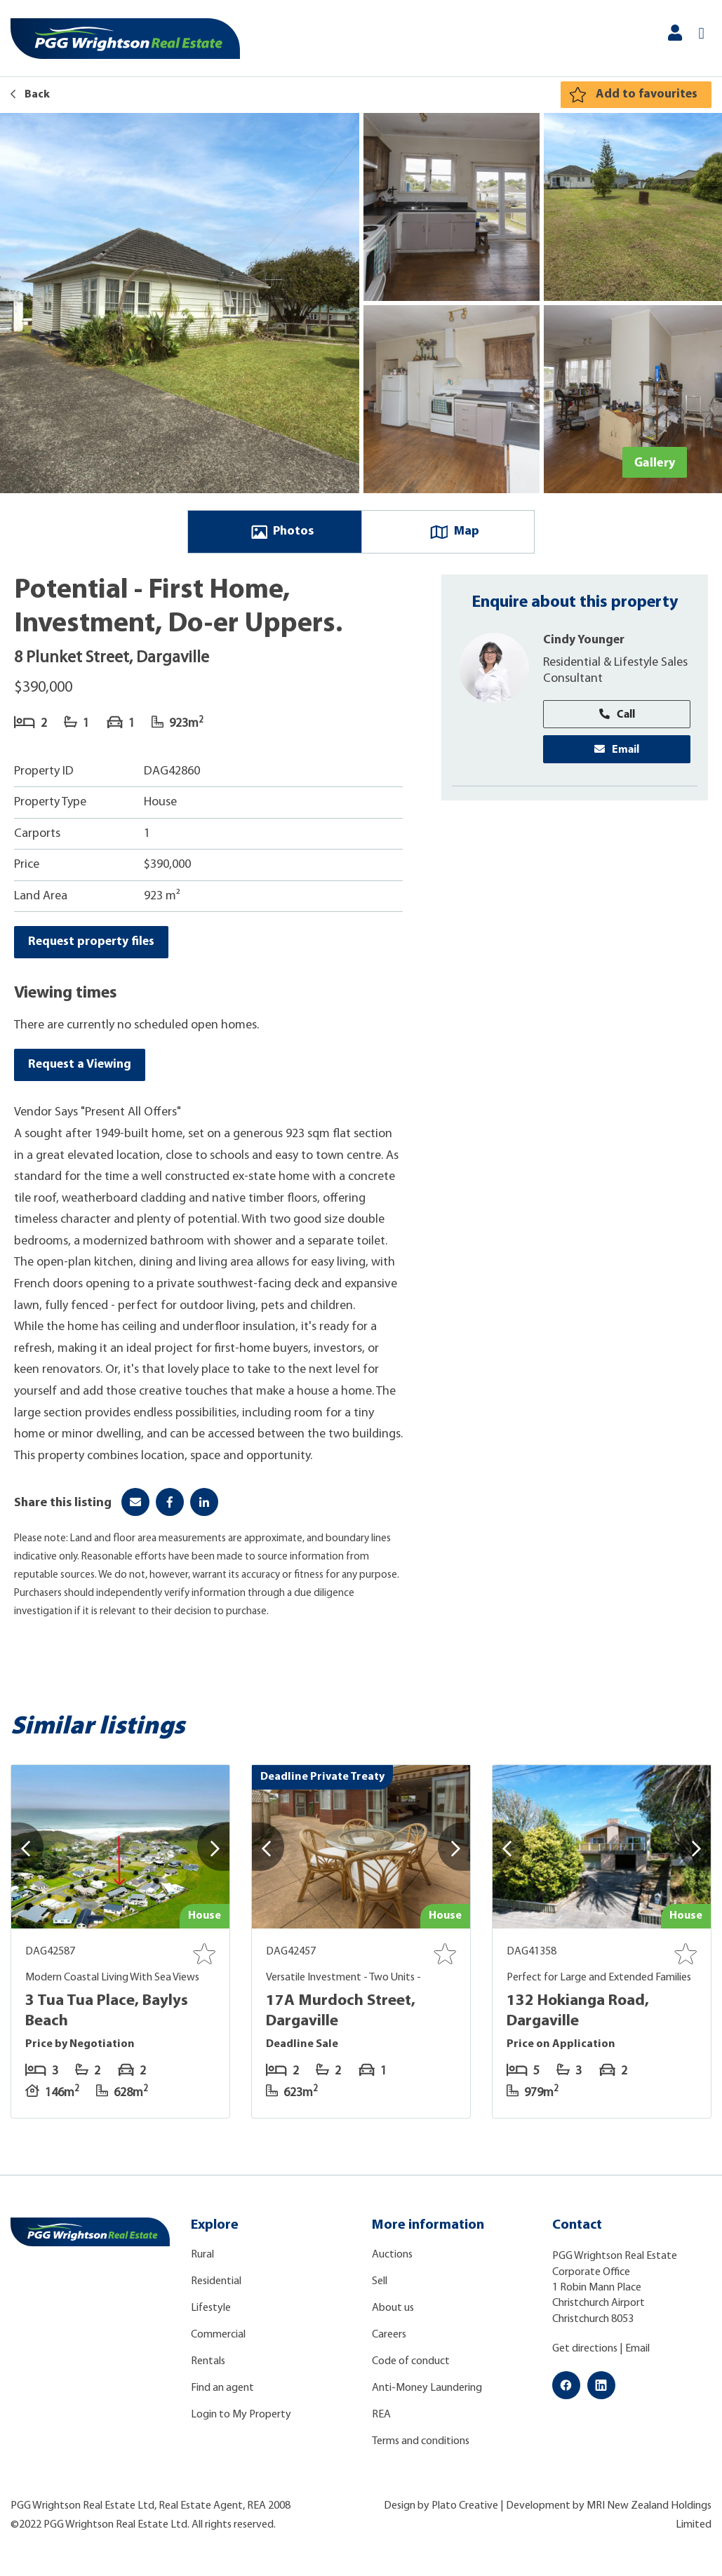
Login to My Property (241, 2421)
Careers (389, 2341)
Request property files (92, 945)
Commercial (218, 2341)
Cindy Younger (585, 643)
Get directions (584, 2355)
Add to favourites (645, 94)
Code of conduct (411, 2367)
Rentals (208, 2367)
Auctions (392, 2261)
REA (381, 2421)
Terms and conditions (420, 2447)
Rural (202, 2261)
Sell (379, 2287)
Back (30, 94)
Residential (216, 2287)
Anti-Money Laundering (427, 2394)
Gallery (654, 462)
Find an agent (222, 2394)
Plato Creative (465, 2512)
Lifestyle (211, 2314)
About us (393, 2314)
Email (616, 753)
